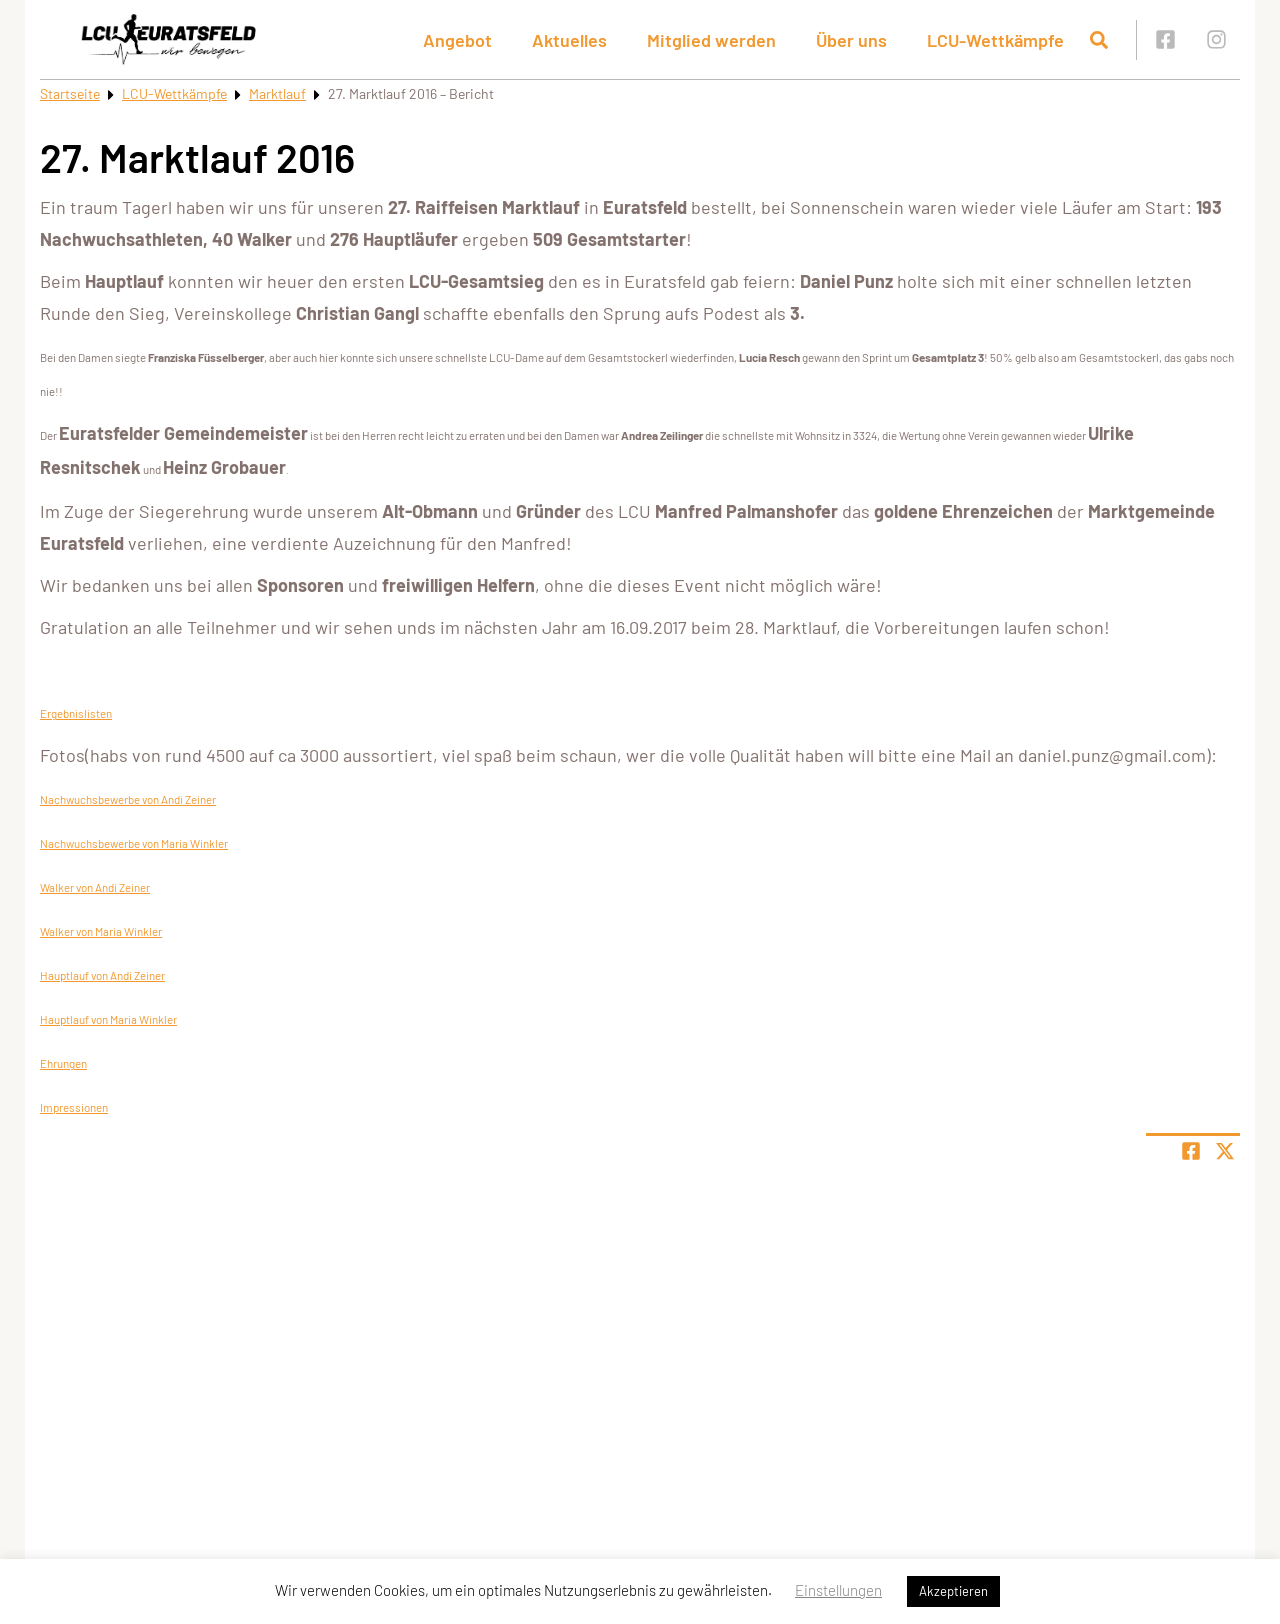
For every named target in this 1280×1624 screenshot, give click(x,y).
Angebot (457, 40)
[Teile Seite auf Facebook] (1191, 1151)
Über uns (851, 40)
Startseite (70, 93)
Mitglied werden (711, 40)
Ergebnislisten (76, 713)
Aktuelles (569, 40)
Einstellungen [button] (838, 1590)
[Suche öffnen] (1099, 40)
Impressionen (74, 1107)
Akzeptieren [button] (953, 1591)
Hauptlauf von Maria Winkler (108, 1019)
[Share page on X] (1225, 1151)
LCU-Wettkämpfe (995, 40)
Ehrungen (63, 1063)
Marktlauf (277, 93)
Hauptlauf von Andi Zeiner (102, 975)
